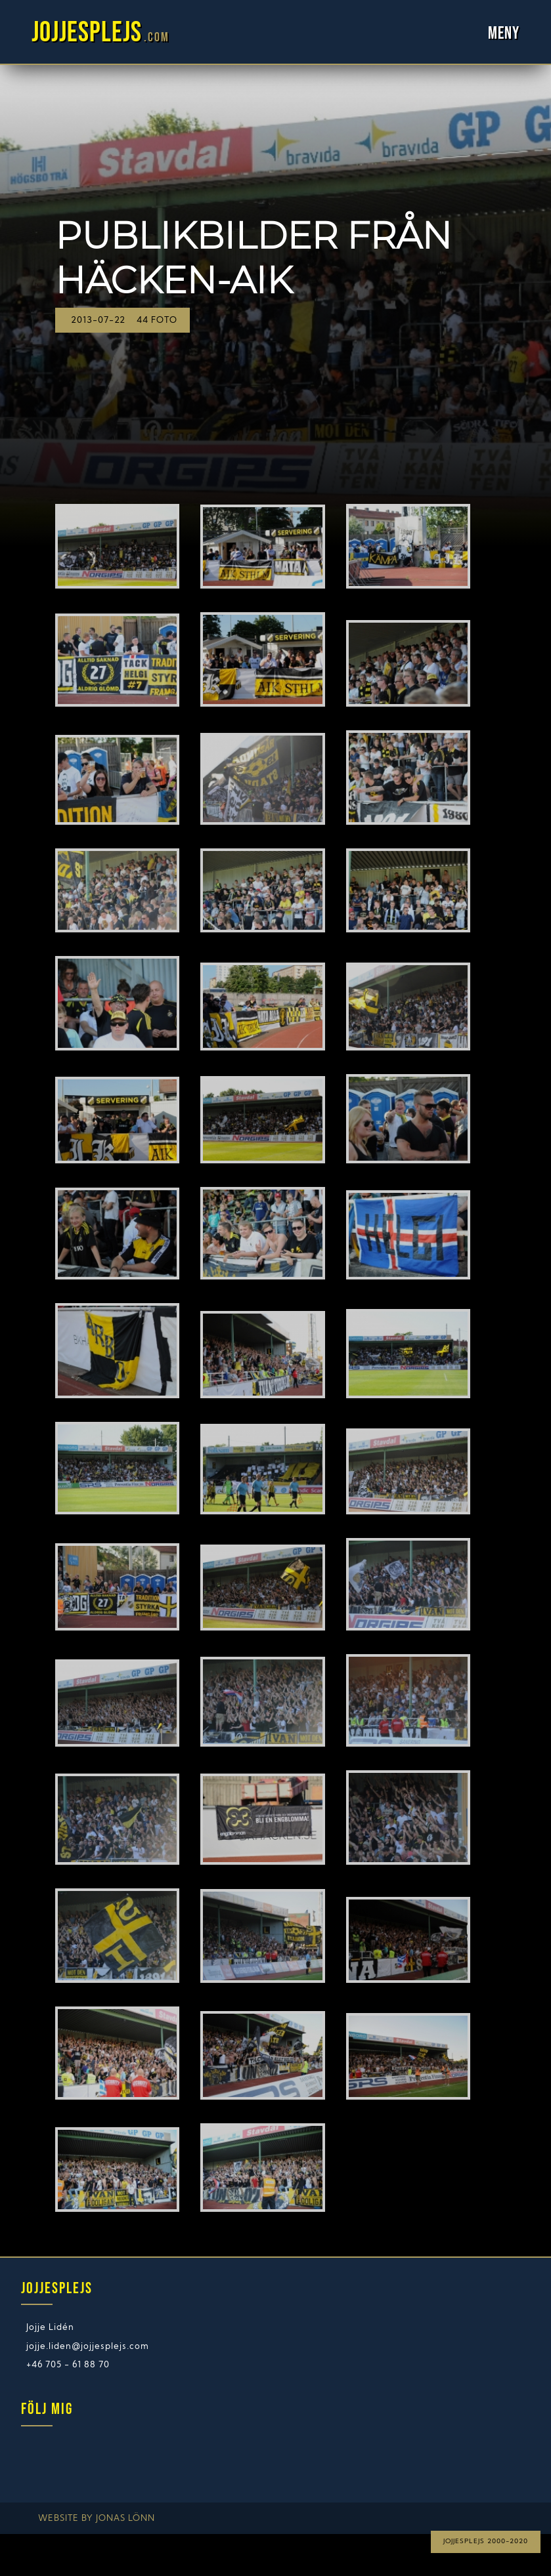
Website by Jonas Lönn (96, 2518)
